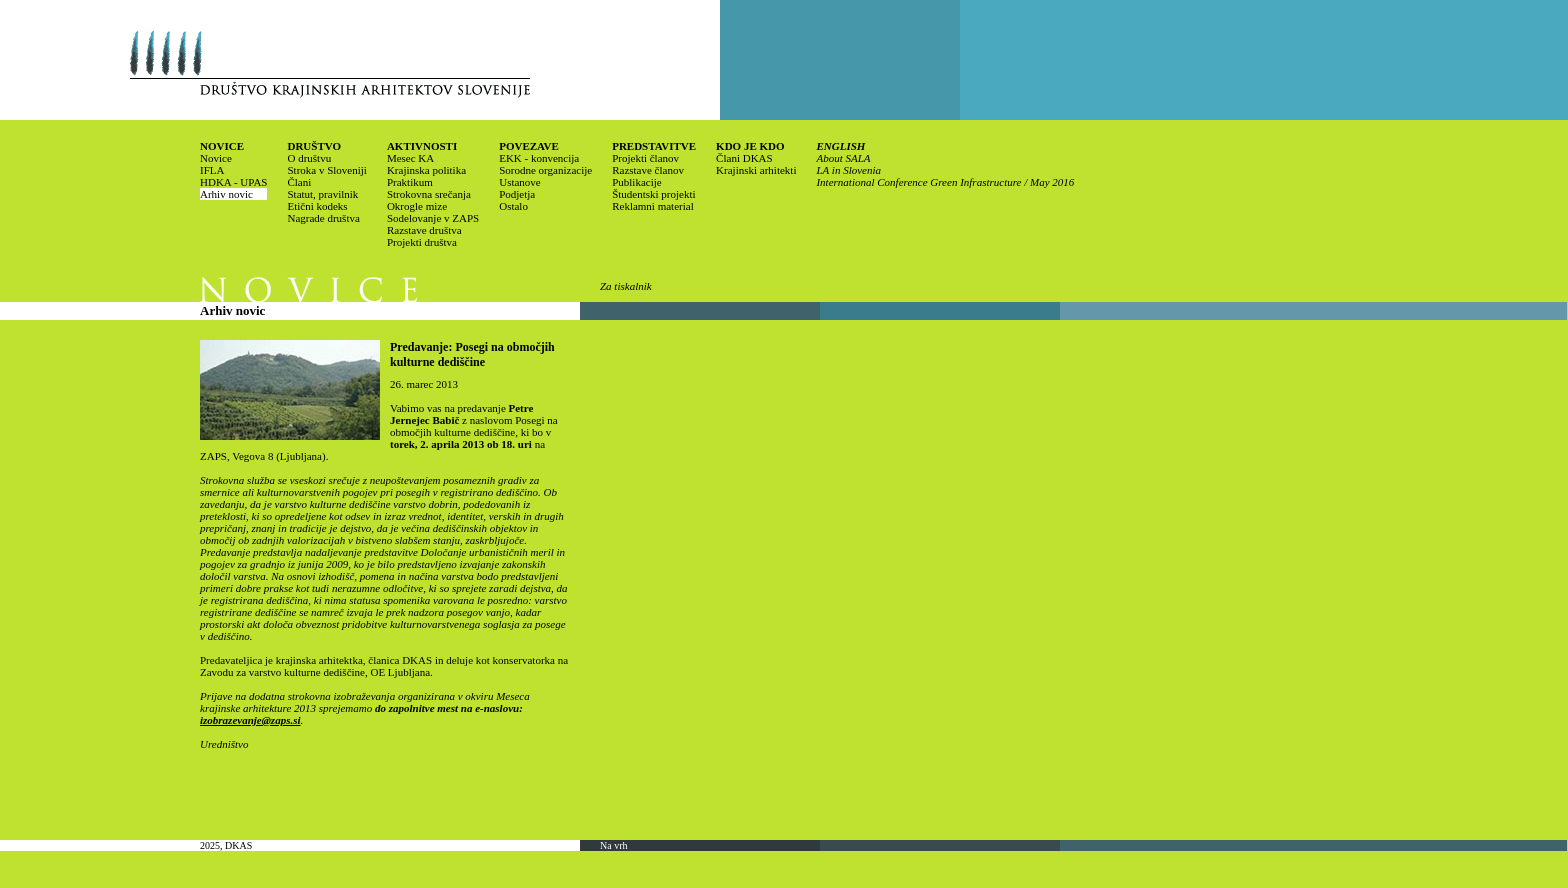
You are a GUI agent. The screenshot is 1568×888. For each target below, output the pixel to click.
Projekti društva (422, 242)
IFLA (212, 170)
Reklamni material (653, 206)
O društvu (309, 158)
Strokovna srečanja (429, 194)
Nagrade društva (323, 218)
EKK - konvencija (539, 158)
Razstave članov (648, 170)
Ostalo (513, 206)
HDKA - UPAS (233, 182)
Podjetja (517, 194)
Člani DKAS (744, 158)
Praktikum (410, 182)
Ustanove (520, 182)
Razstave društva (424, 230)
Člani (299, 182)
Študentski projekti (653, 194)
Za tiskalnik (626, 286)
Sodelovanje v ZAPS (433, 218)
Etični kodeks (317, 206)
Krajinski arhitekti (756, 170)
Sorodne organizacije (545, 170)
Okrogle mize (417, 206)
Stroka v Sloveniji (326, 170)
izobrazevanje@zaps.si (250, 720)
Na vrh (614, 845)
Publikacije (637, 182)
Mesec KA (410, 158)
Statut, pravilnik (322, 194)
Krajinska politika (426, 170)
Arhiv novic (226, 194)
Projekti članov (645, 158)
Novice (216, 158)
